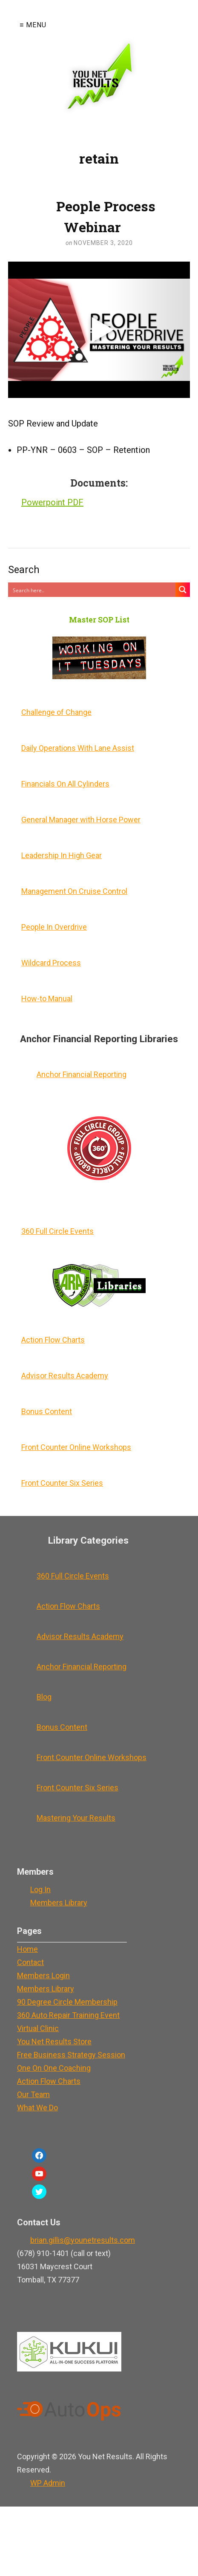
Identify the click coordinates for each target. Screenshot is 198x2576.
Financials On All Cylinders (65, 783)
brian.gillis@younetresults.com (82, 2240)
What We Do (37, 2107)
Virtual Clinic (38, 2028)
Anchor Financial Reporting (81, 1074)
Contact (30, 1962)
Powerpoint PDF (52, 502)
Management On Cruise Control (74, 891)
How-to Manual (46, 998)
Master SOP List (99, 619)
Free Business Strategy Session (71, 2054)
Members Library (58, 1902)
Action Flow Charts (53, 1339)
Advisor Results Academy (64, 1375)
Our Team (33, 2094)
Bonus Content (46, 1411)
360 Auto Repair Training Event (68, 2015)
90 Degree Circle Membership (67, 2001)
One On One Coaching (54, 2067)
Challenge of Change (56, 712)
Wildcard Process (51, 962)
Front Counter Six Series (62, 1482)
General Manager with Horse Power (81, 819)
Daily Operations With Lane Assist (77, 747)
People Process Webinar (105, 216)
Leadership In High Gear (61, 855)
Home (27, 1949)
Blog (44, 1696)
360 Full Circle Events (57, 1231)
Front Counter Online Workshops (76, 1447)
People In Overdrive (54, 926)
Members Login (43, 1975)
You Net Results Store (54, 2041)
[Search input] (92, 589)
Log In (40, 1889)
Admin (47, 2482)
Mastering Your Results (76, 1817)
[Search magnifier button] (182, 589)
